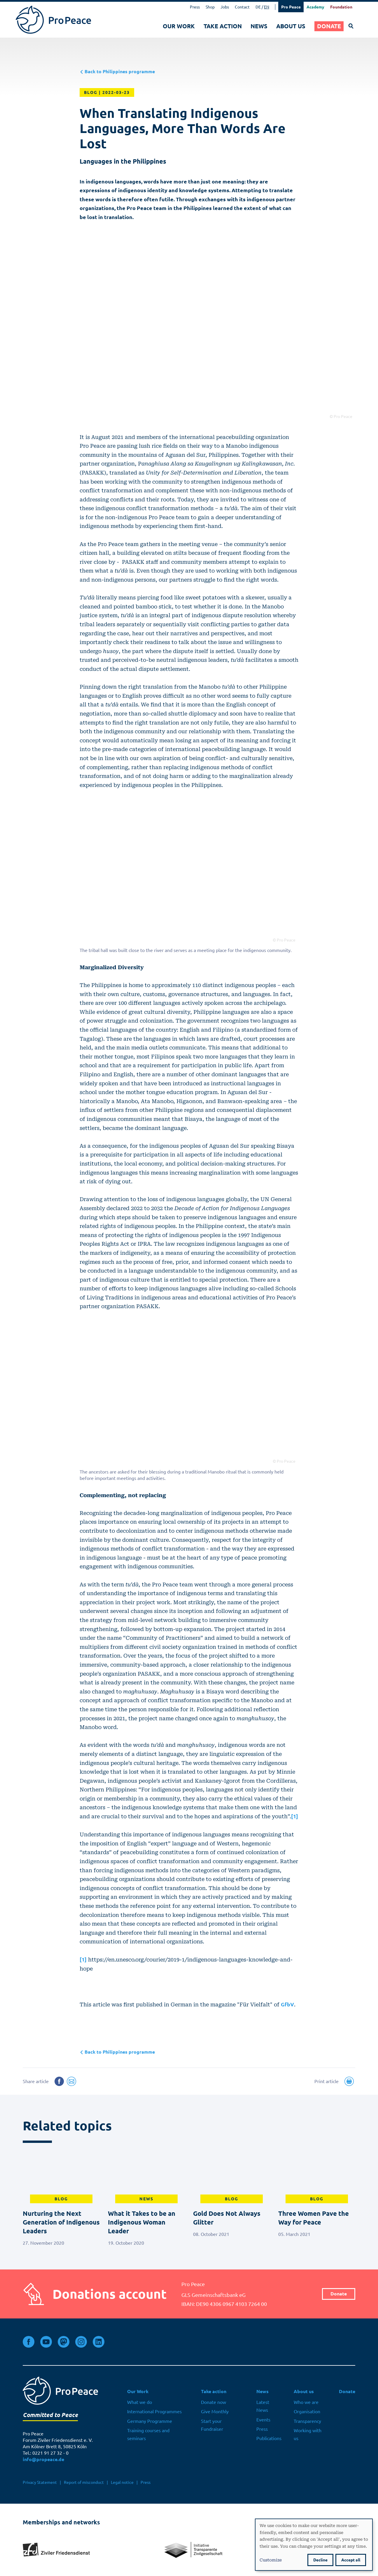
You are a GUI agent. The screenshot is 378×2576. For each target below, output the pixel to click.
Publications (268, 2438)
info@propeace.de (43, 2459)
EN (266, 7)
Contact (242, 7)
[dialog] (314, 2544)
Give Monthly (215, 2411)
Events (263, 2419)
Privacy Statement (40, 2482)
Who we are (306, 2402)
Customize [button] (271, 2559)
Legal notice (122, 2482)
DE (258, 7)
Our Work (179, 26)
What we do (139, 2402)
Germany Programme (149, 2421)
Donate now (213, 2402)
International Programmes (154, 2411)
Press (195, 7)
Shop (210, 7)
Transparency (307, 2421)
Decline (320, 2560)
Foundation (341, 7)
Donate (329, 26)
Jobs (224, 7)
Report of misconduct (84, 2482)
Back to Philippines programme (117, 71)
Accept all (350, 2560)
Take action (223, 26)
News (259, 26)
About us (290, 26)
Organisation (307, 2411)
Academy (315, 7)
